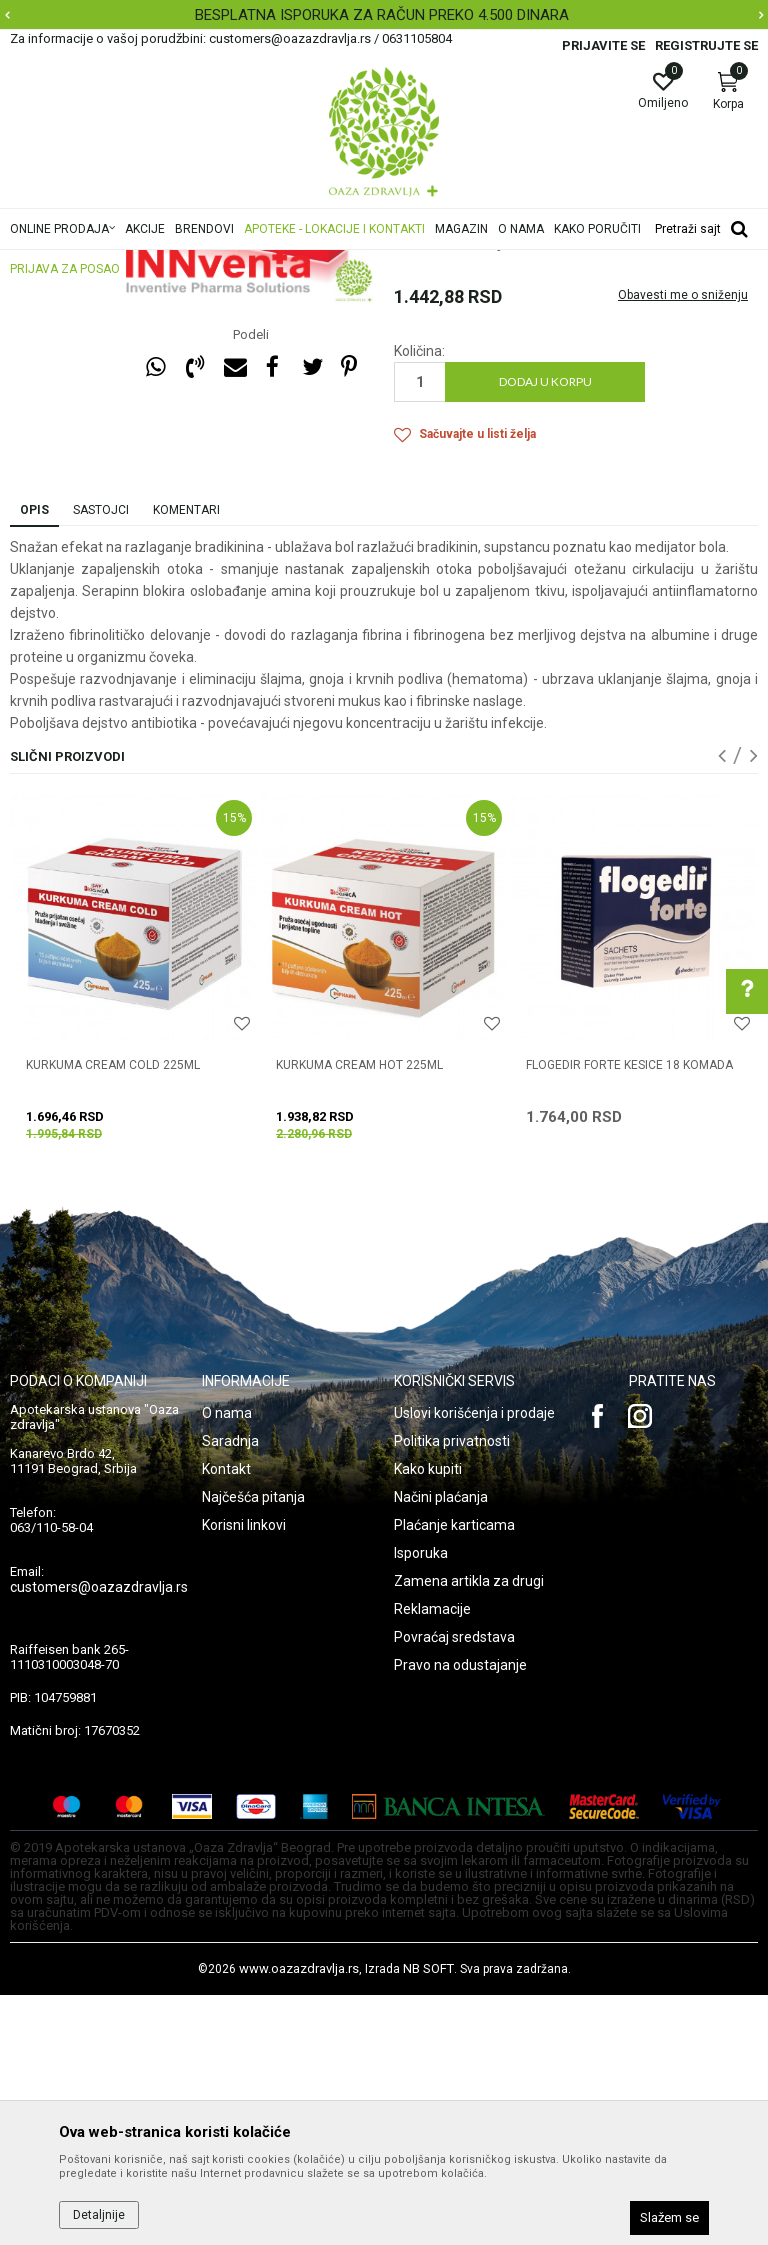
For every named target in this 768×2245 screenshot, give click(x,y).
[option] (384, 15)
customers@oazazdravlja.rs (99, 1837)
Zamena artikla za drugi (469, 1831)
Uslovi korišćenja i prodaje (474, 1663)
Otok (408, 346)
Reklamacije (432, 1859)
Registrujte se (706, 45)
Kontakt (226, 1719)
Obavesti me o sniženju (683, 545)
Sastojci (101, 760)
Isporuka (421, 1803)
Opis (34, 760)
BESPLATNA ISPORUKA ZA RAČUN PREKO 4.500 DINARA (382, 15)
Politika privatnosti (452, 1691)
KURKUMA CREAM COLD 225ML (113, 1315)
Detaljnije (99, 2215)
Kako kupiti (428, 1719)
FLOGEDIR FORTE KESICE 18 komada (629, 1315)
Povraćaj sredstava (454, 1887)
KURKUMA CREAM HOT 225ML (359, 1315)
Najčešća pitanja (253, 1747)
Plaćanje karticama (454, 1775)
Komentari (186, 760)
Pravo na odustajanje (460, 1915)
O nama (227, 1663)
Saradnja (230, 1691)
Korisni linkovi (244, 1775)
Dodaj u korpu (545, 631)
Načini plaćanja (441, 1747)
